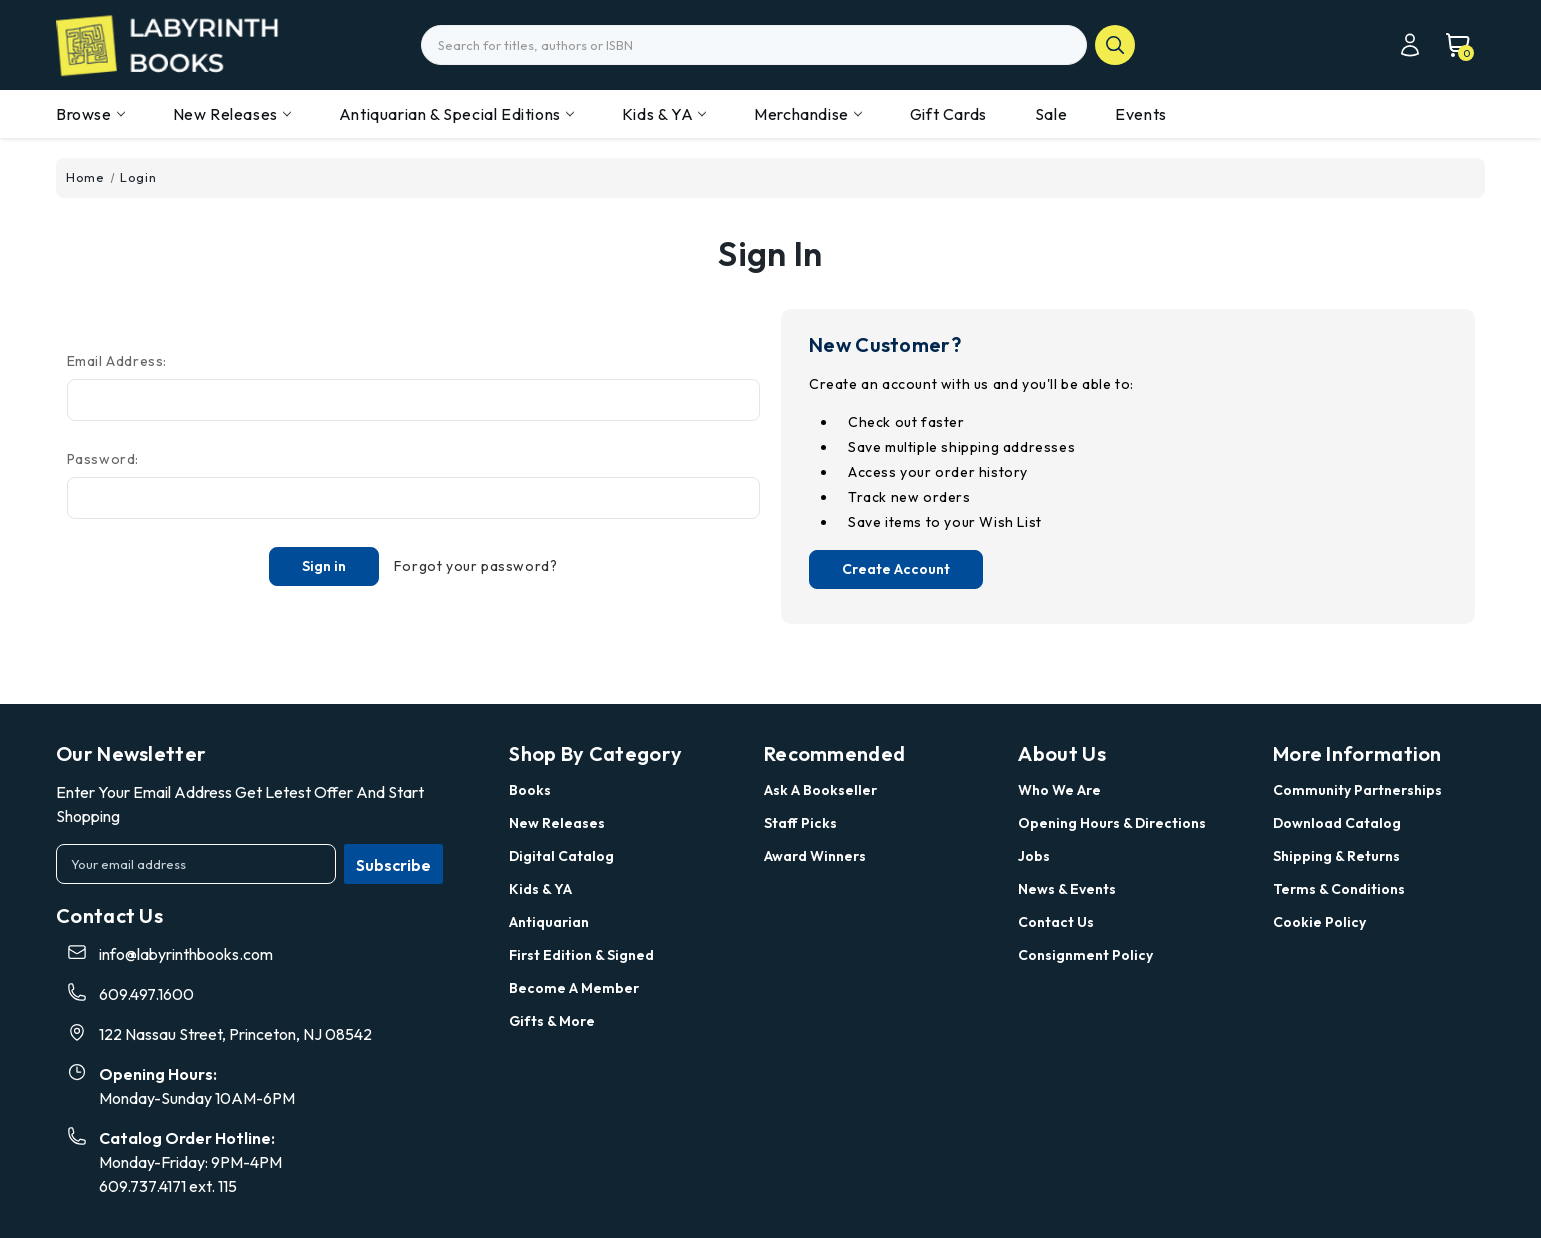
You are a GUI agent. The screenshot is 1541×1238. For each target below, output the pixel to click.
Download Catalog (1337, 823)
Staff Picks (800, 823)
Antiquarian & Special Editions (456, 114)
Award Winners (815, 856)
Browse (90, 114)
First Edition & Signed (581, 955)
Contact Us (1056, 922)
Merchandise (808, 114)
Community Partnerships (1357, 790)
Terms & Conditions (1339, 889)
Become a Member (574, 988)
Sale (1051, 114)
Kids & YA (664, 114)
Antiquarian (549, 922)
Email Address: (117, 361)
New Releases (232, 114)
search (1115, 45)
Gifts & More (552, 1021)
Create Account (896, 569)
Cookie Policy (1319, 922)
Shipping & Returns (1336, 856)
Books (530, 790)
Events (1141, 114)
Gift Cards (948, 114)
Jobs (1034, 856)
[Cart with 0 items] (1448, 45)
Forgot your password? (476, 566)
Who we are (1059, 790)
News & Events (1067, 889)
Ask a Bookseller (820, 790)
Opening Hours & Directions (1112, 823)
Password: (103, 459)
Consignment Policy (1085, 955)
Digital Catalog (561, 856)
